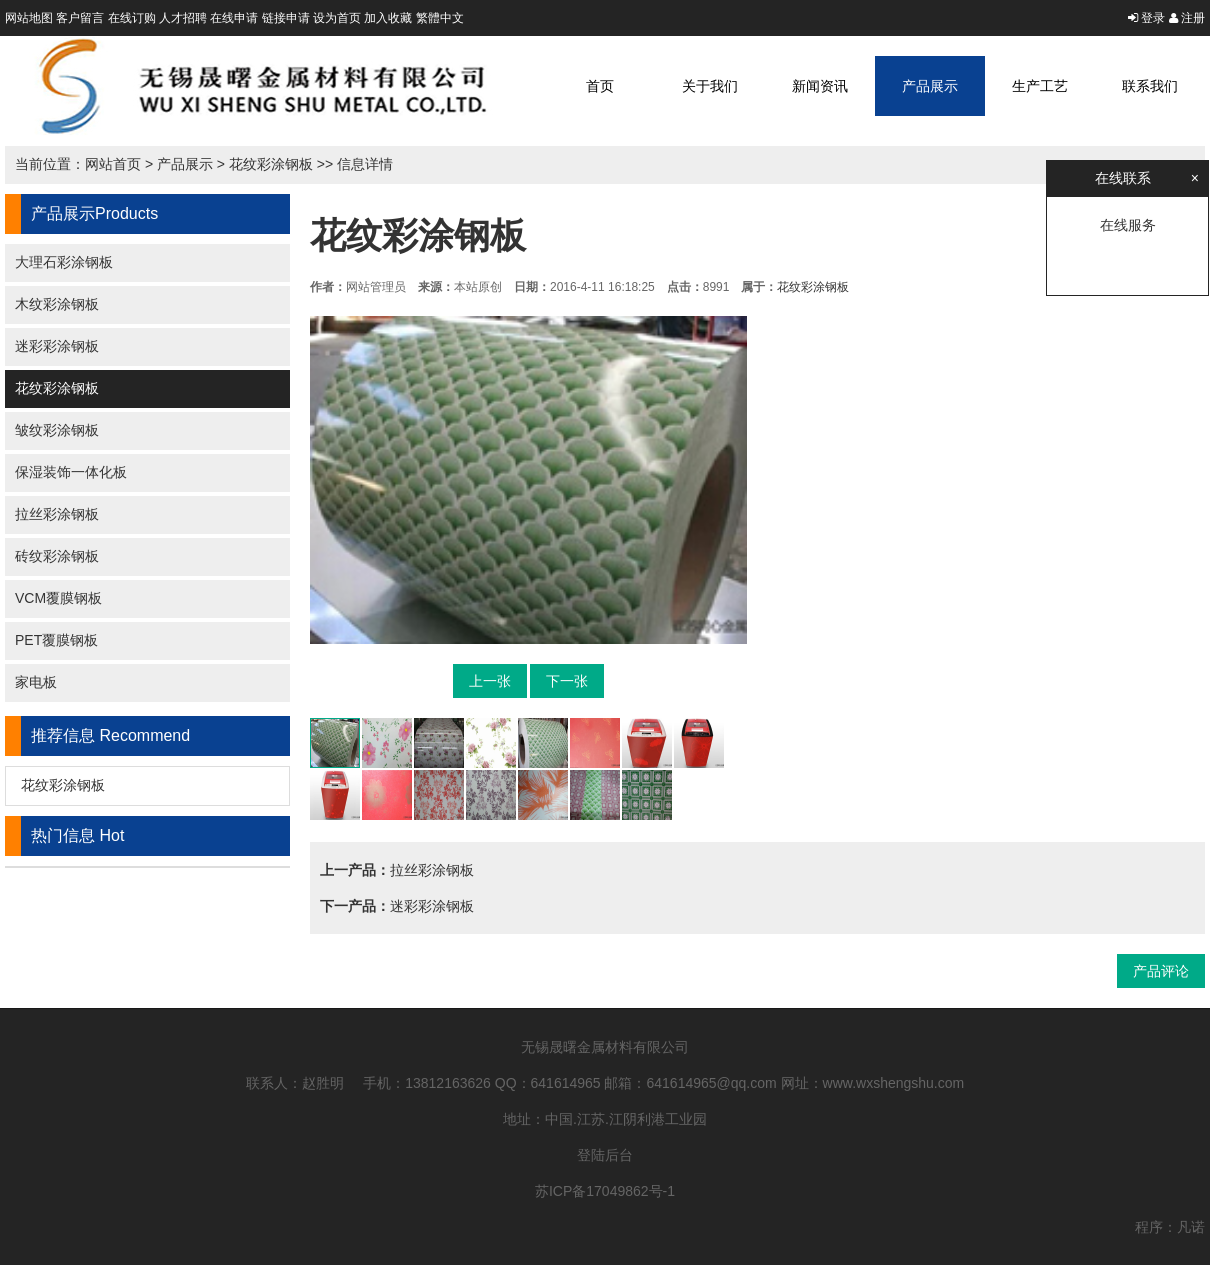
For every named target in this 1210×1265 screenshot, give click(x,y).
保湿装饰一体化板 (71, 472)
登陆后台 (605, 1155)
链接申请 (286, 18)
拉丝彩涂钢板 (57, 514)
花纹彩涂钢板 (271, 164)
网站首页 (113, 164)
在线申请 (234, 18)
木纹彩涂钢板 (57, 304)
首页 (600, 86)
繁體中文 (440, 18)
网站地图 (29, 18)
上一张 (490, 681)
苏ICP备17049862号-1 (605, 1191)
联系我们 (1150, 86)
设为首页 (337, 18)
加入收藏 (388, 18)
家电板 (36, 682)
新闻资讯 (820, 86)
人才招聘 (183, 18)
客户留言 (80, 18)
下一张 (567, 681)
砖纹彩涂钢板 (57, 556)
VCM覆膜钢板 (58, 598)
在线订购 (132, 18)
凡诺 (1191, 1227)
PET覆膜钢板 (56, 640)
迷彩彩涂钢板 (57, 346)
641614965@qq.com (712, 1083)
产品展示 (930, 86)
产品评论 (1161, 971)
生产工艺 (1040, 86)
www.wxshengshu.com (894, 1083)
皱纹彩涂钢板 (57, 430)
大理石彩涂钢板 (64, 262)
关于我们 (710, 86)
